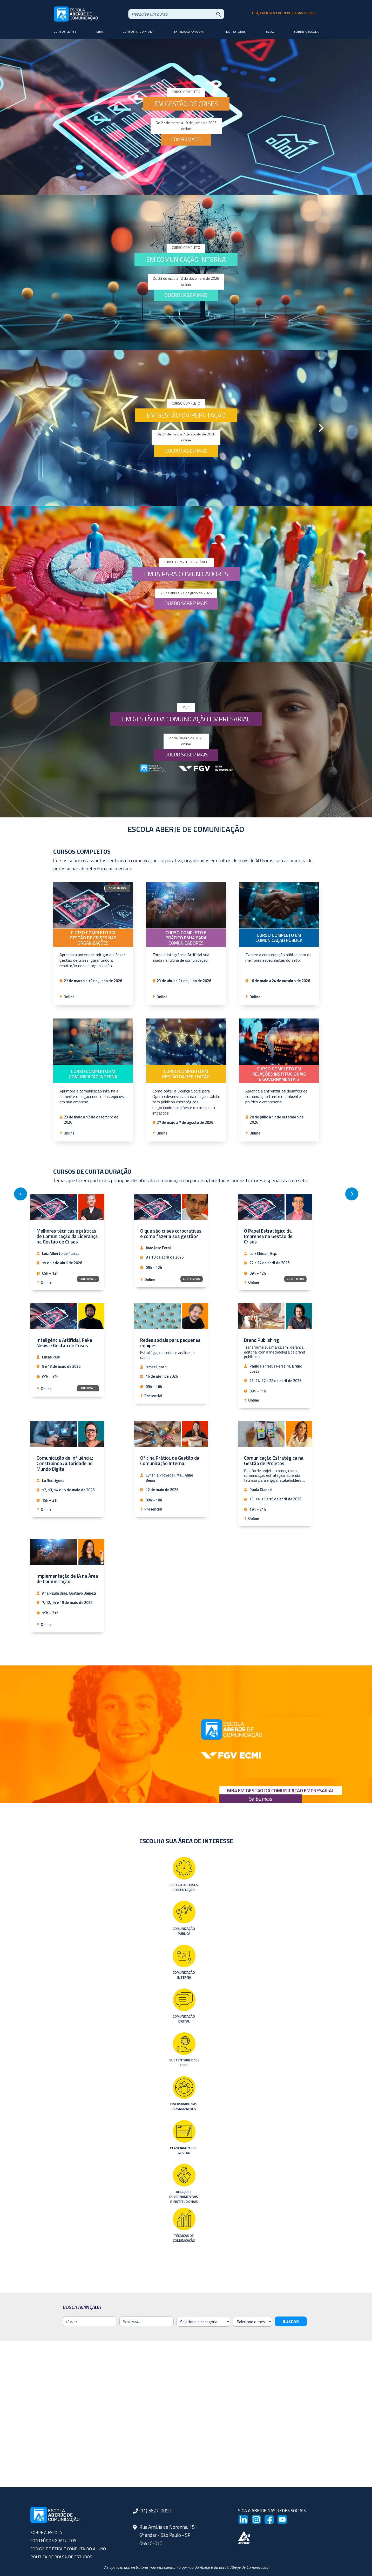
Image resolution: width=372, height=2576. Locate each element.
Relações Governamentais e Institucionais (184, 2196)
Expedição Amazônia (189, 31)
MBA (99, 31)
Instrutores (235, 31)
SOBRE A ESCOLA (46, 2532)
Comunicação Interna (184, 1975)
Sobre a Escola (306, 31)
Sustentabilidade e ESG (184, 2063)
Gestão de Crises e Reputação (184, 1887)
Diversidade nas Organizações (184, 2106)
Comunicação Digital (184, 2019)
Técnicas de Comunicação (184, 2238)
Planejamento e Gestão (184, 2150)
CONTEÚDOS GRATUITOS (53, 2540)
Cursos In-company (138, 31)
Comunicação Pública (184, 1931)
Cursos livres (65, 31)
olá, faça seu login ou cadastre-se (283, 13)
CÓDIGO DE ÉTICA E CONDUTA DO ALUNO (68, 2549)
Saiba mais (260, 1798)
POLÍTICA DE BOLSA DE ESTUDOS (61, 2557)
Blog (270, 31)
